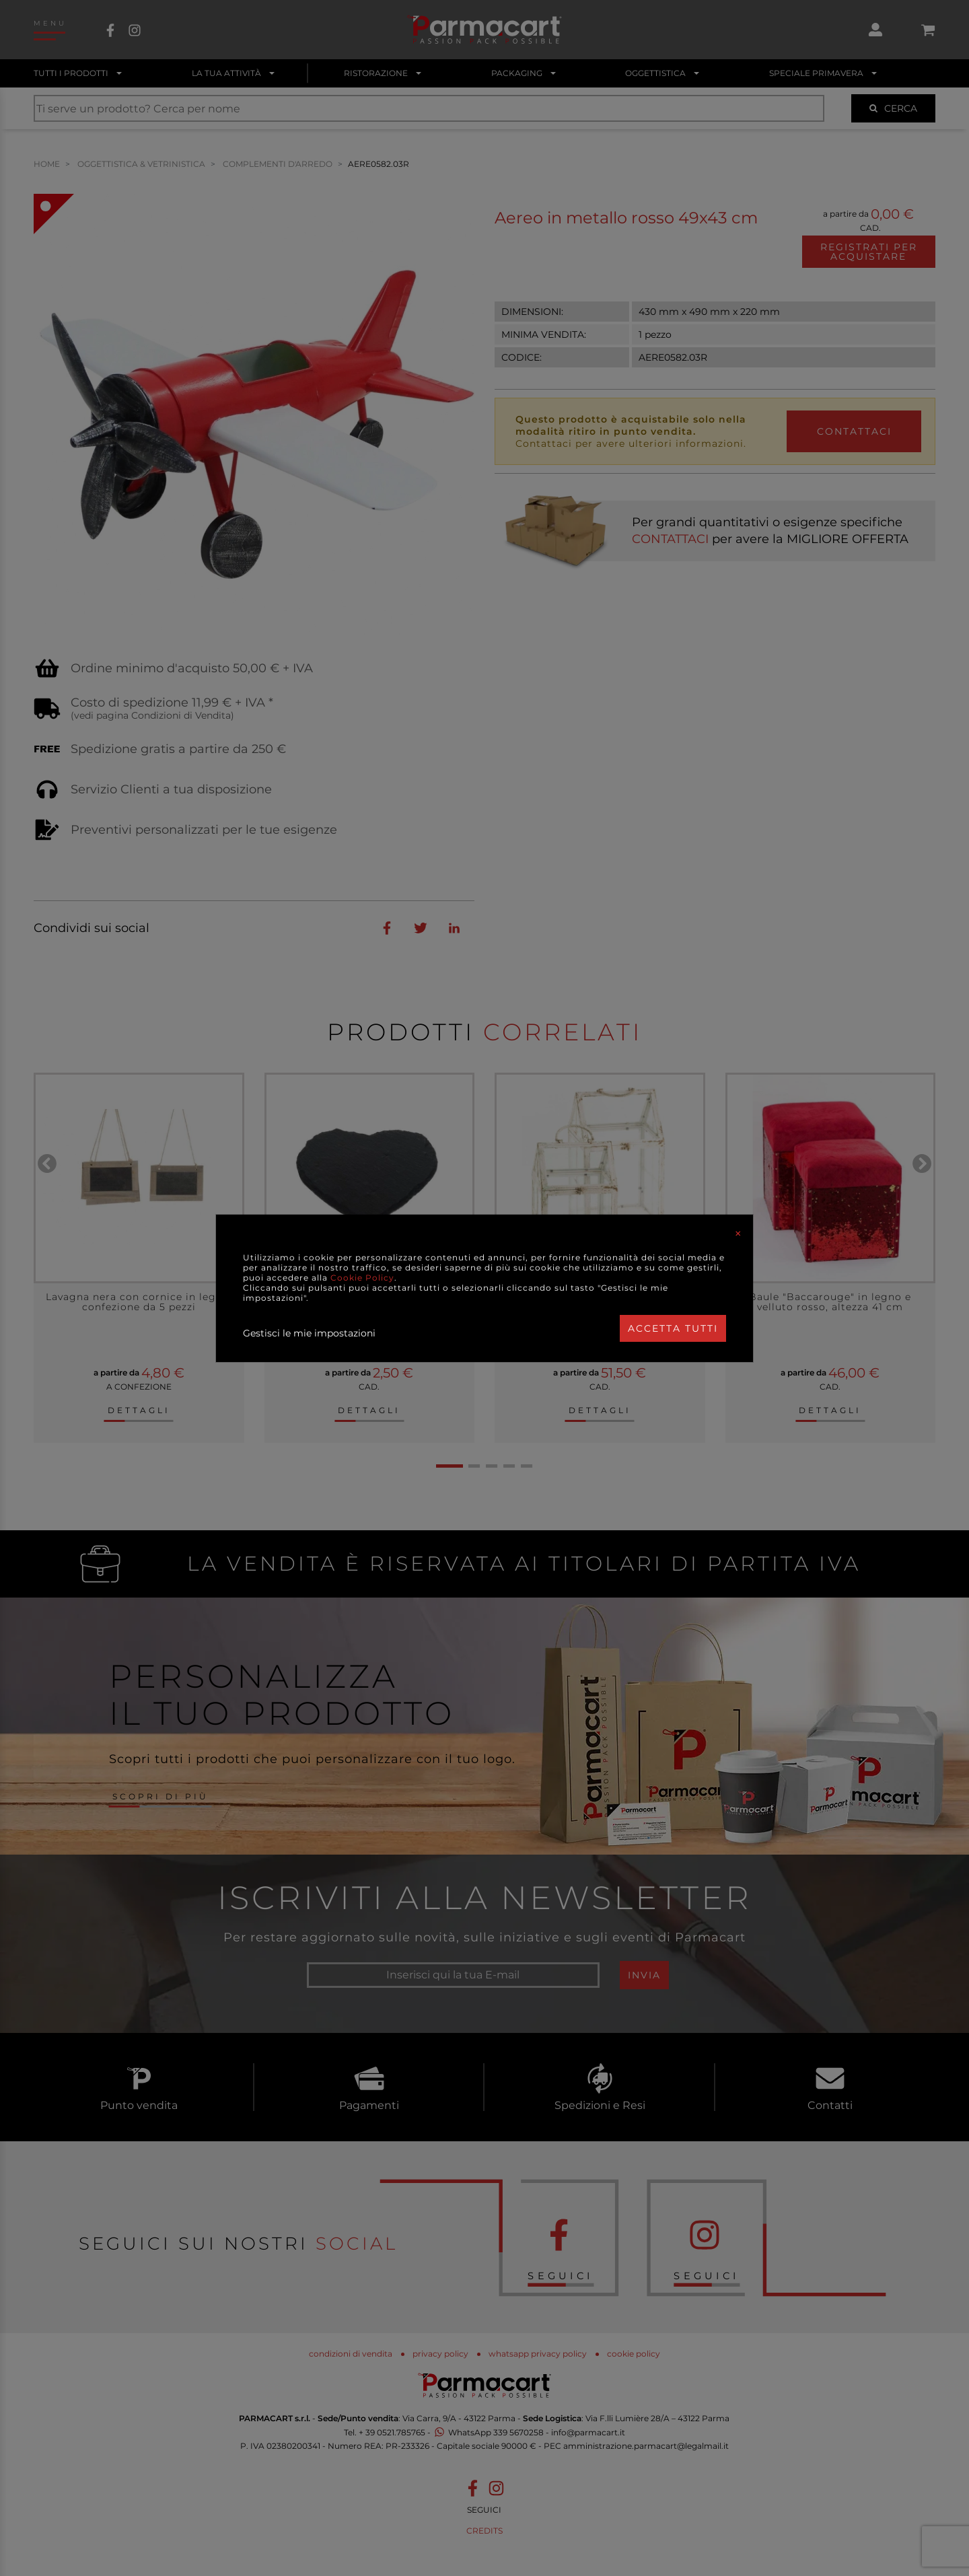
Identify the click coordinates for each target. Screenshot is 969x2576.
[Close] (738, 1233)
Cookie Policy (362, 1278)
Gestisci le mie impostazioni (309, 1333)
